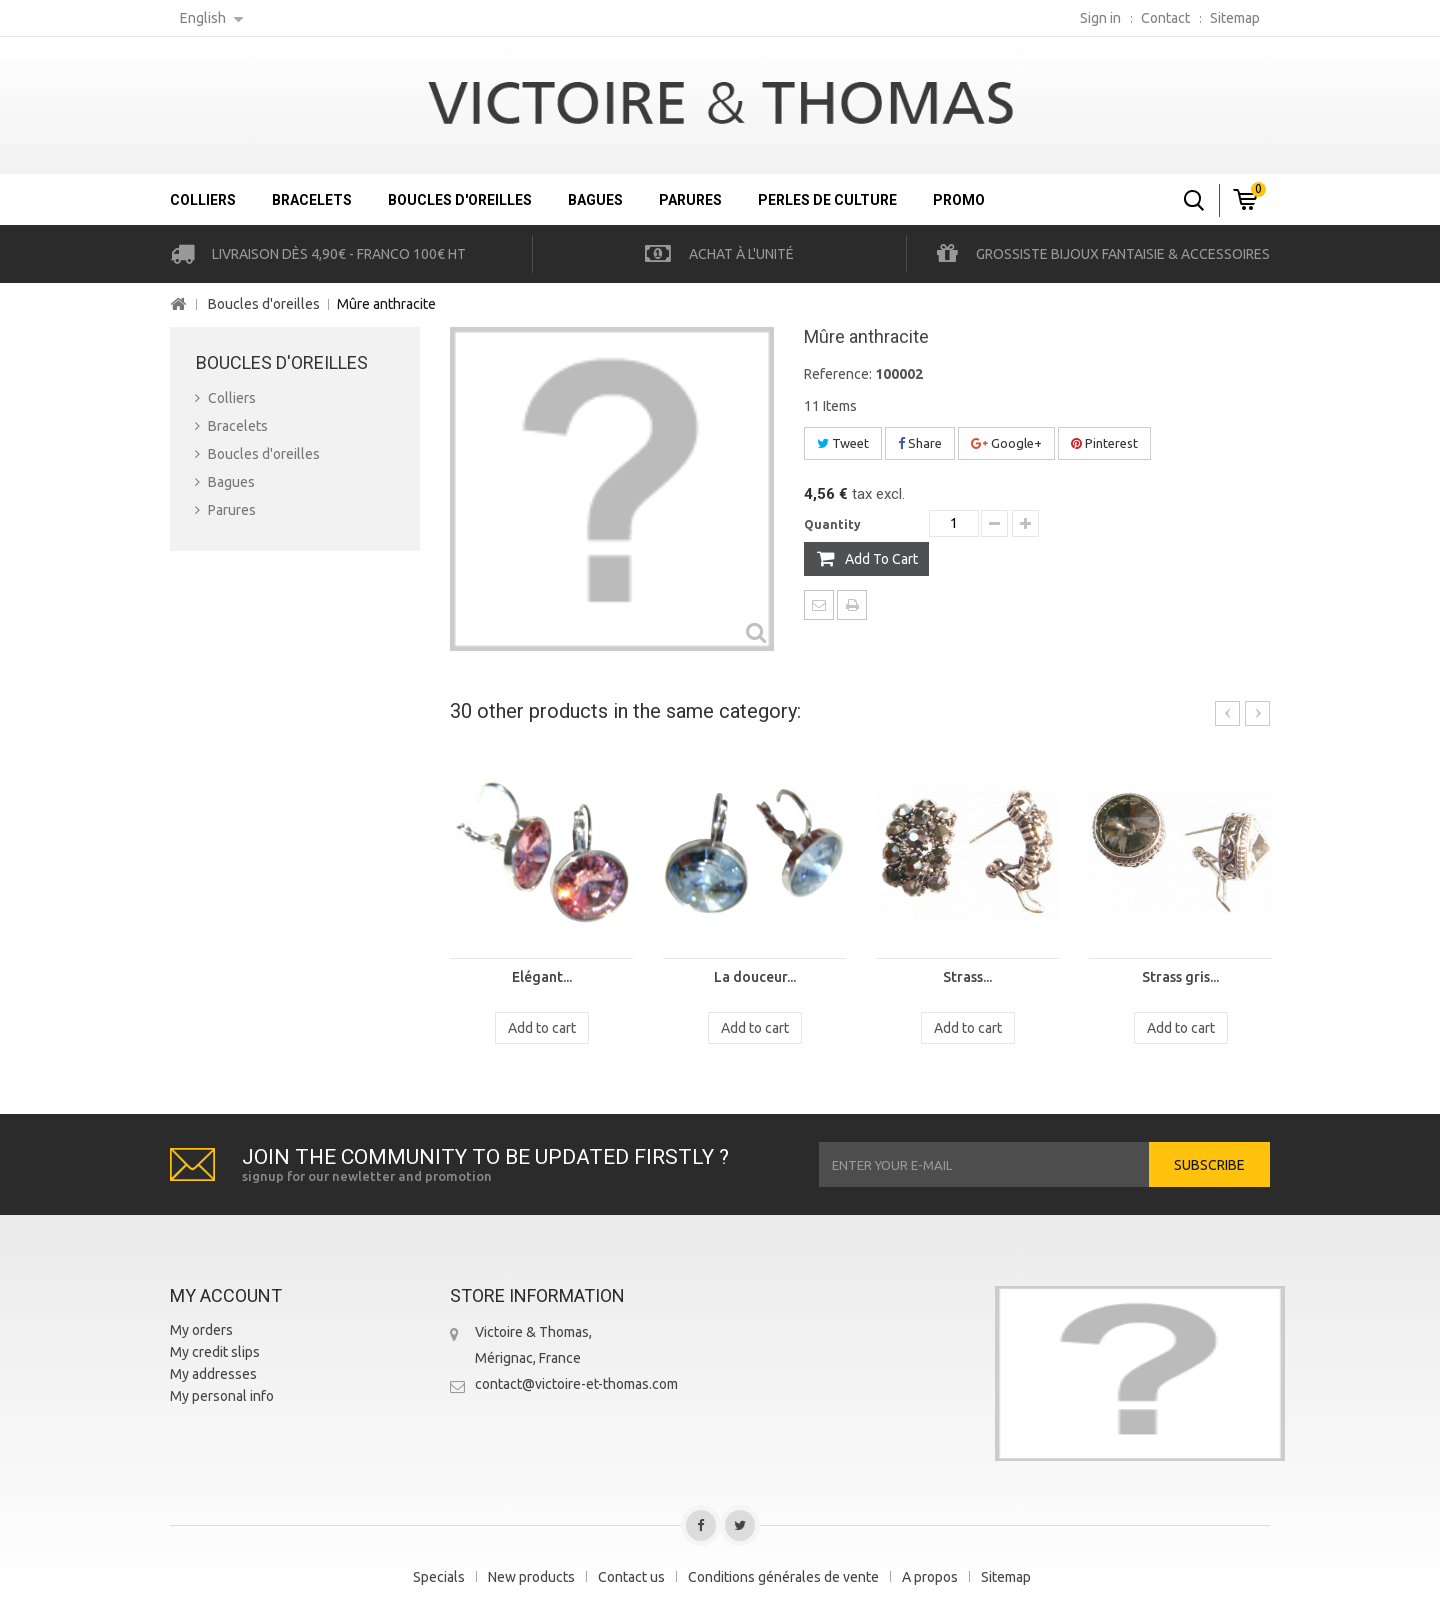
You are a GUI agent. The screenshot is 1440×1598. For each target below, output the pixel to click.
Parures (690, 200)
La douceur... (755, 977)
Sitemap (1006, 1577)
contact (1165, 18)
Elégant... (542, 977)
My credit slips (215, 1352)
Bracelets (312, 200)
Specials (439, 1577)
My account (226, 1295)
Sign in (1100, 18)
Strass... (967, 977)
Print (852, 605)
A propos (930, 1577)
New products (531, 1577)
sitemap (1235, 18)
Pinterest (1104, 443)
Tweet (843, 443)
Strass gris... (1180, 977)
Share (920, 443)
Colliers (203, 200)
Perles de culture (827, 200)
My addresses (213, 1374)
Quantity (832, 524)
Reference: (838, 374)
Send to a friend (819, 605)
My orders (201, 1330)
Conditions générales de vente (783, 1577)
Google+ (1006, 443)
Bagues (595, 200)
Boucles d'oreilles (460, 200)
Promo (959, 200)
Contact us (631, 1577)
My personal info (222, 1396)
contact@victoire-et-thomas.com (576, 1384)
